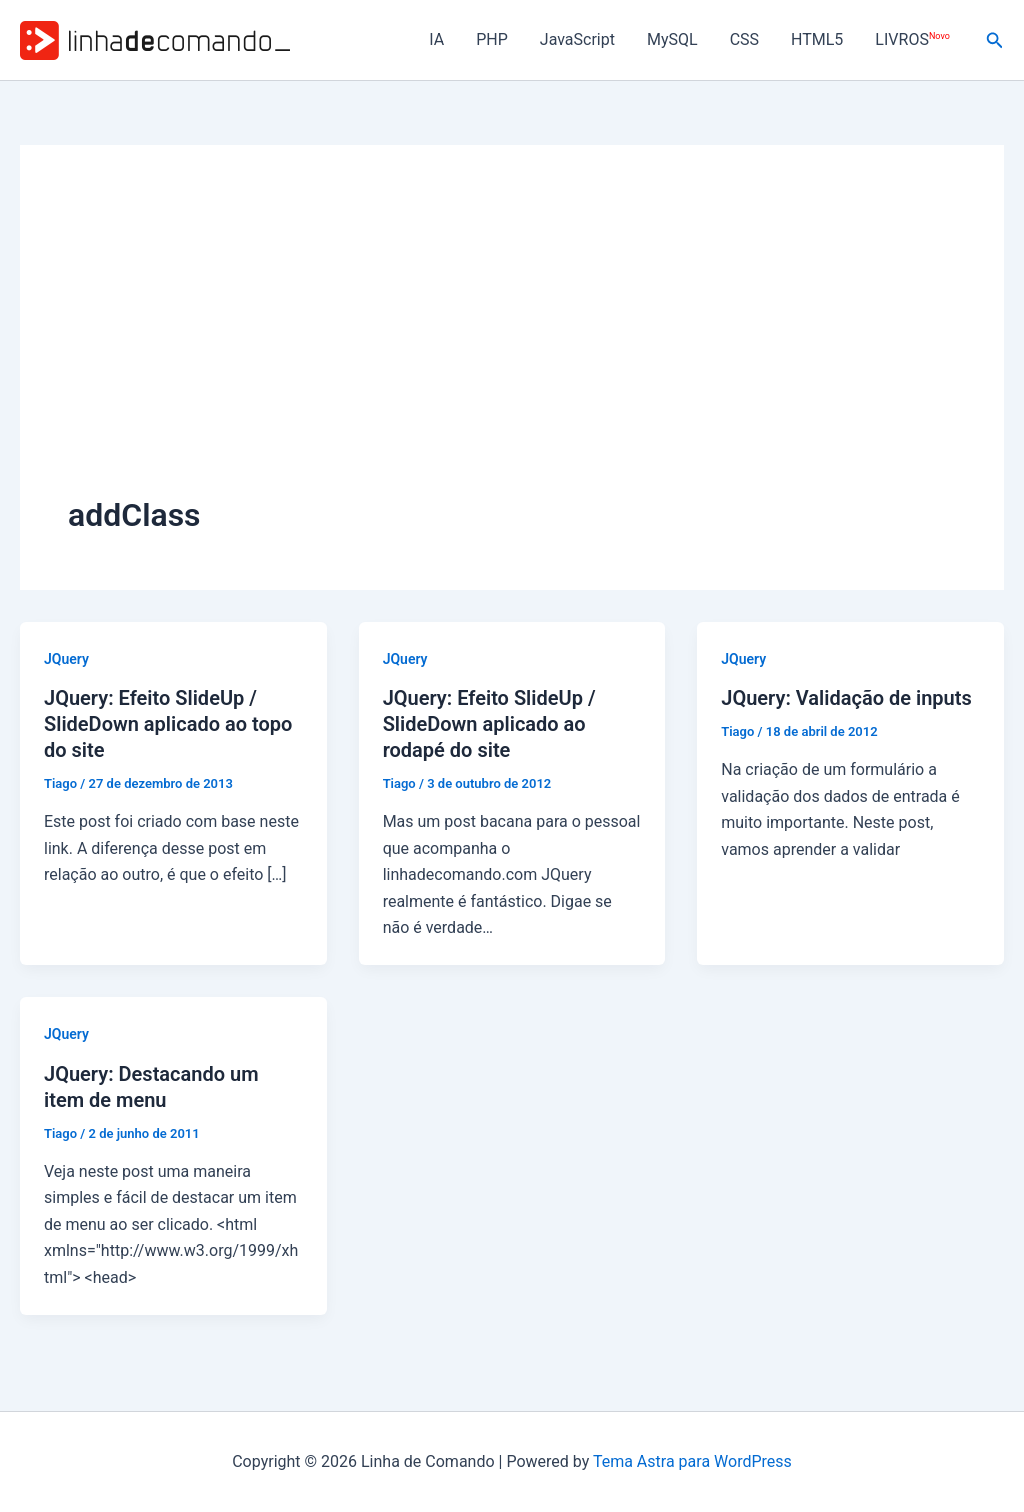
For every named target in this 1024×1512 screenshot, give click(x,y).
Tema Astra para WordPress (692, 1461)
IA (436, 39)
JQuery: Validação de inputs (846, 698)
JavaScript (577, 39)
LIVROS (912, 39)
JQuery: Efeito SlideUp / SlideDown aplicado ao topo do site (168, 724)
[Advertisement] (512, 343)
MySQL (672, 39)
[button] (995, 40)
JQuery (66, 659)
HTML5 (817, 39)
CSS (744, 39)
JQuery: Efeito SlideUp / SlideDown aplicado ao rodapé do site (489, 724)
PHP (492, 39)
